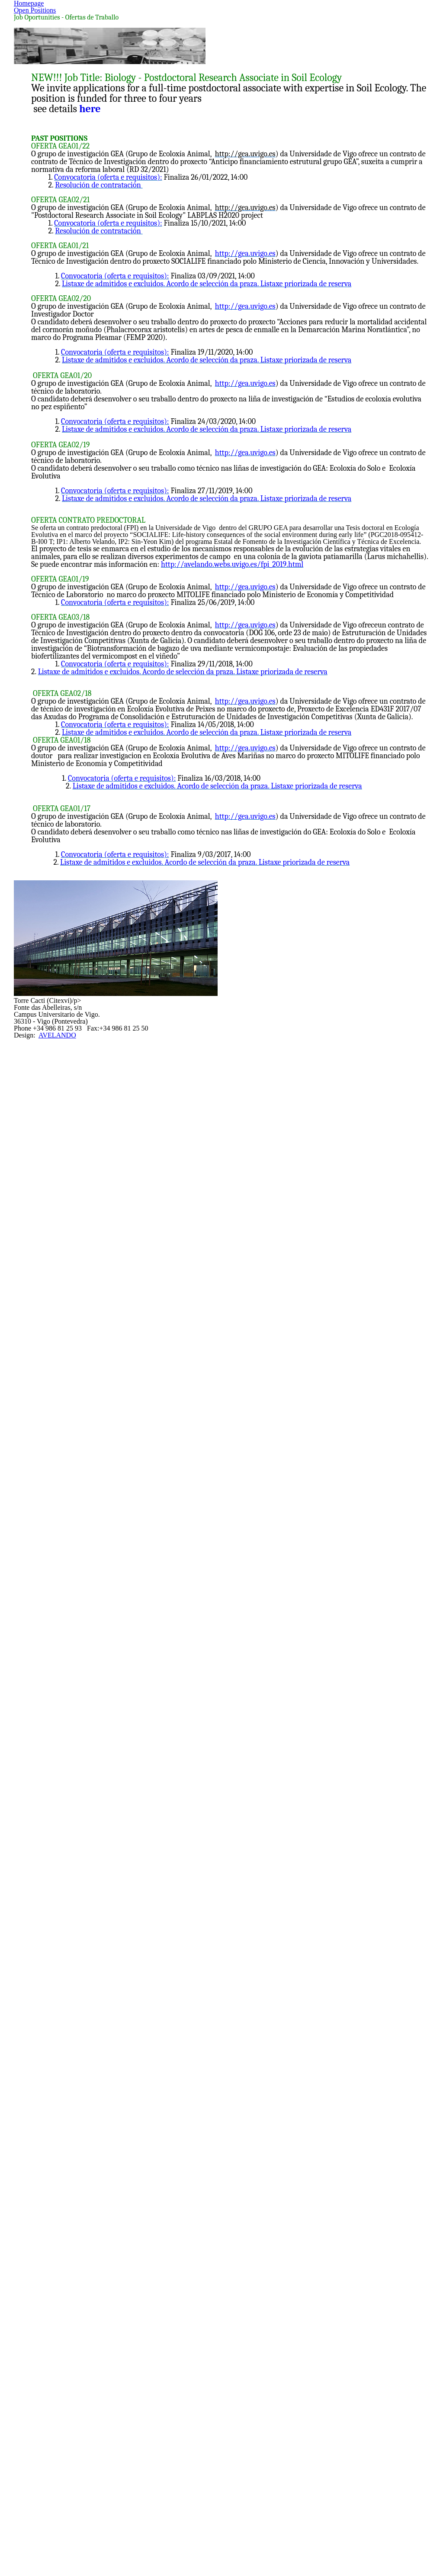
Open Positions (250, 121)
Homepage (182, 121)
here (95, 400)
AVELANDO (234, 2512)
